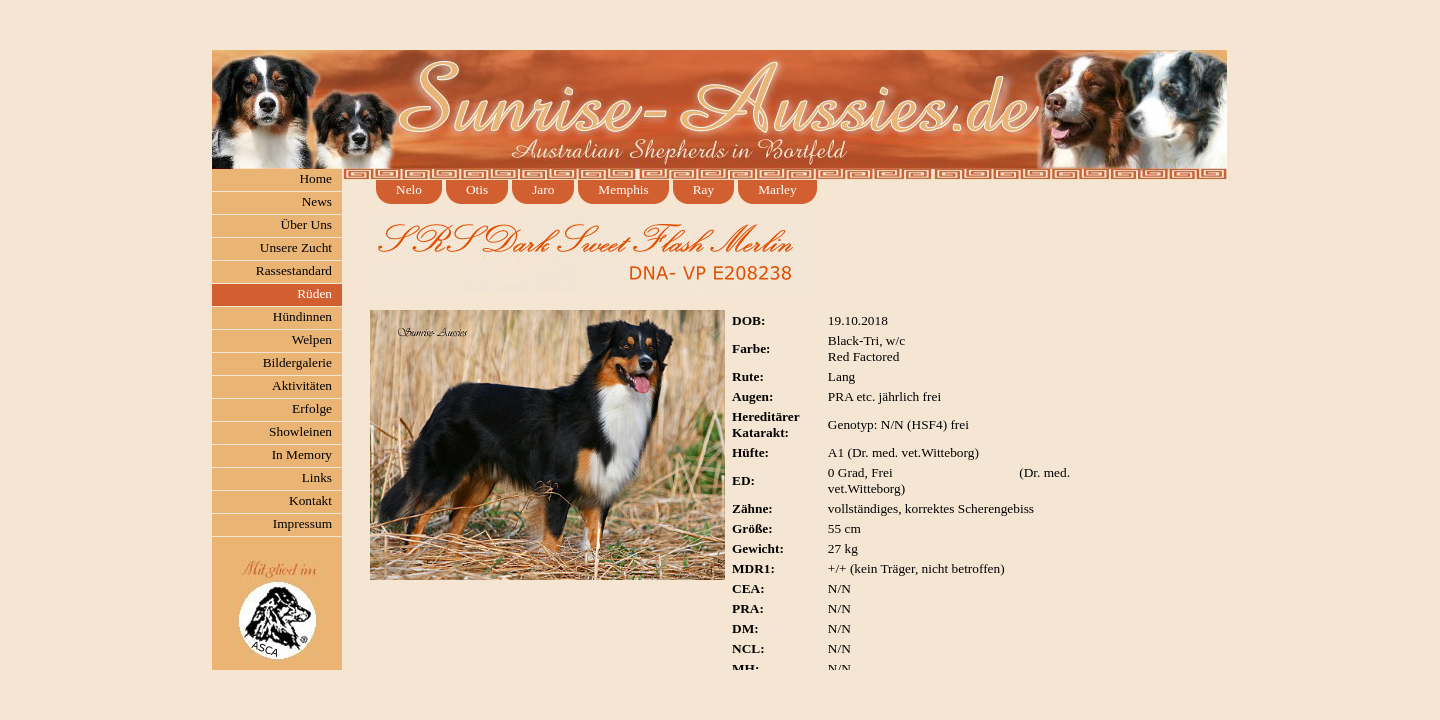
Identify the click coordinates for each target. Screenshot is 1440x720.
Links (317, 477)
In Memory (302, 454)
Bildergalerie (297, 362)
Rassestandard (294, 270)
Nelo (409, 189)
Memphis (623, 189)
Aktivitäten (302, 385)
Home (315, 178)
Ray (703, 189)
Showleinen (300, 431)
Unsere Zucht (296, 247)
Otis (477, 189)
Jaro (543, 189)
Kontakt (310, 500)
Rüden (314, 293)
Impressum (302, 523)
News (317, 201)
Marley (777, 189)
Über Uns (306, 224)
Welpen (312, 339)
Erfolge (312, 408)
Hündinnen (302, 316)
